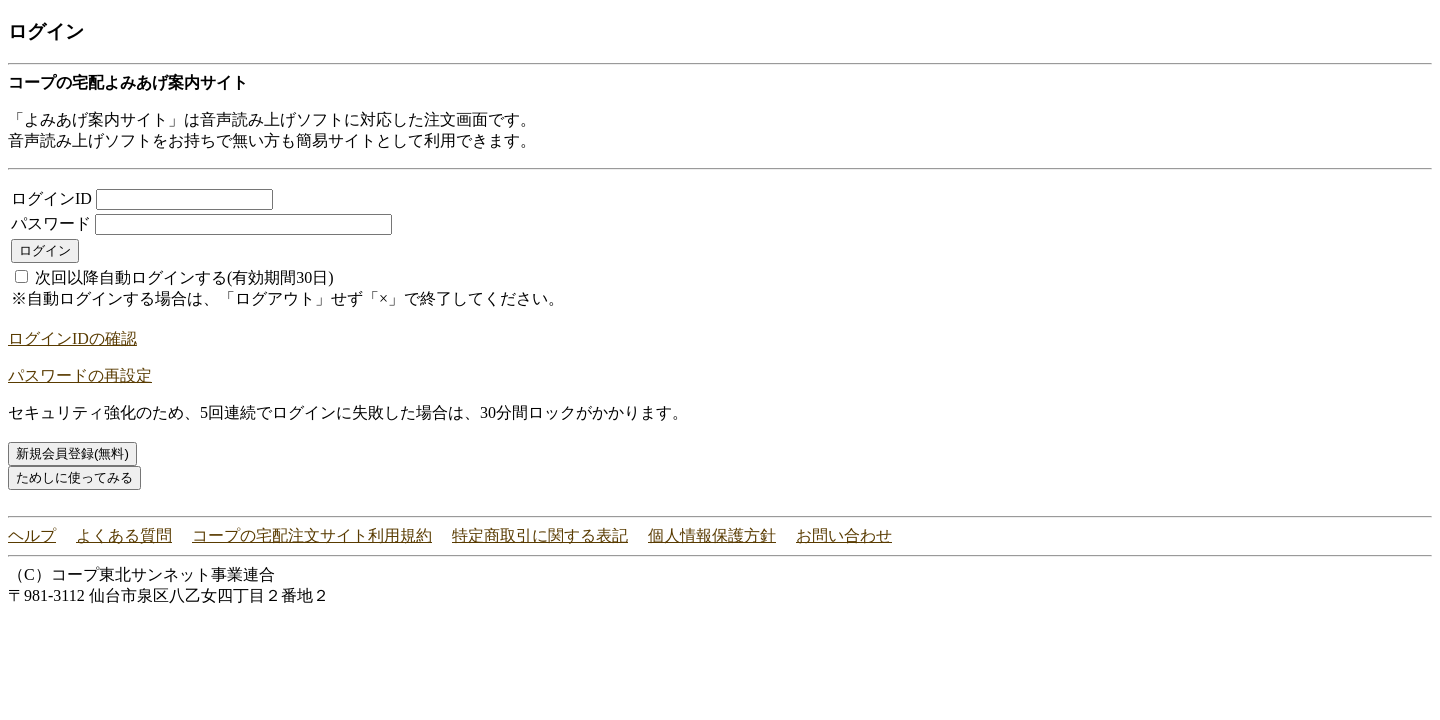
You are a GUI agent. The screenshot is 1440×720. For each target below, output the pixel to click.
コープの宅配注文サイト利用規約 (312, 535)
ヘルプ (32, 535)
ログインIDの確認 (72, 338)
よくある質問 (124, 535)
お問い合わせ (844, 535)
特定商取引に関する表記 (540, 535)
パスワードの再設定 (80, 375)
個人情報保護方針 (712, 535)
